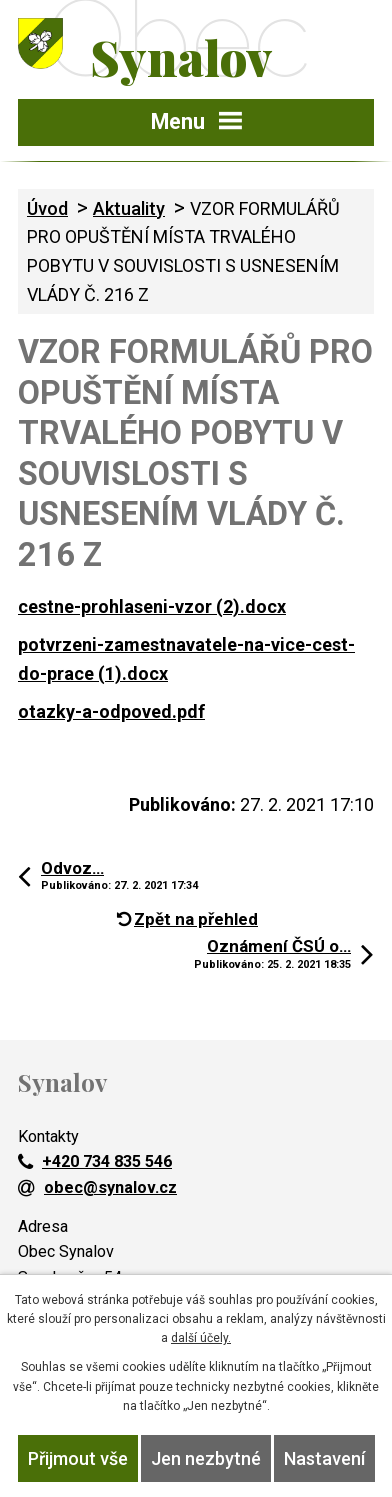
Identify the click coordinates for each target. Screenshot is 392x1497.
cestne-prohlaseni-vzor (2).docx (152, 606)
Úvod (47, 208)
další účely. (201, 1338)
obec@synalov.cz (97, 1187)
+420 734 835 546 (95, 1161)
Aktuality (129, 208)
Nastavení (324, 1458)
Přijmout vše (78, 1458)
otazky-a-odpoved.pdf (111, 711)
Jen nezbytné (206, 1458)
